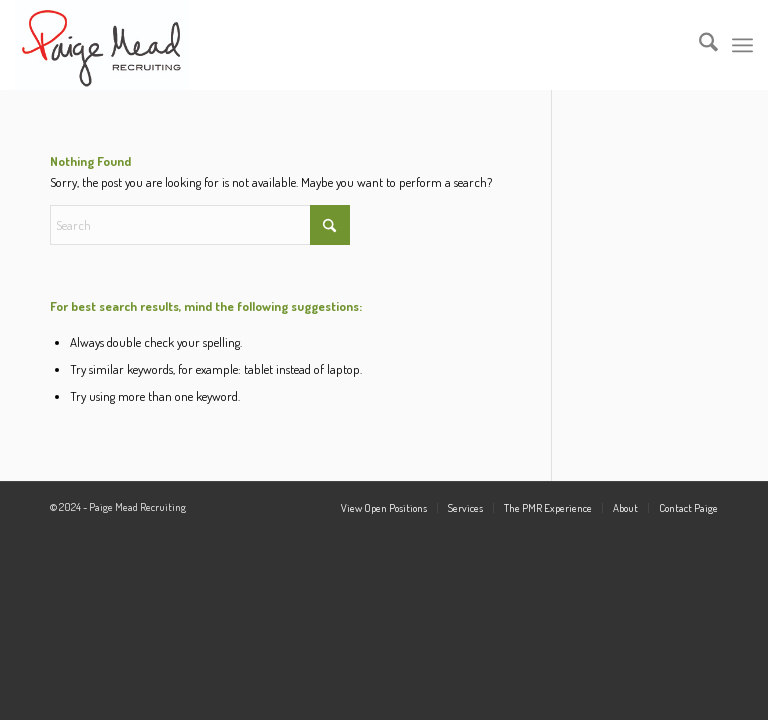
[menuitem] (698, 45)
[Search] (698, 45)
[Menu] (742, 45)
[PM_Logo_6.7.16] (102, 45)
